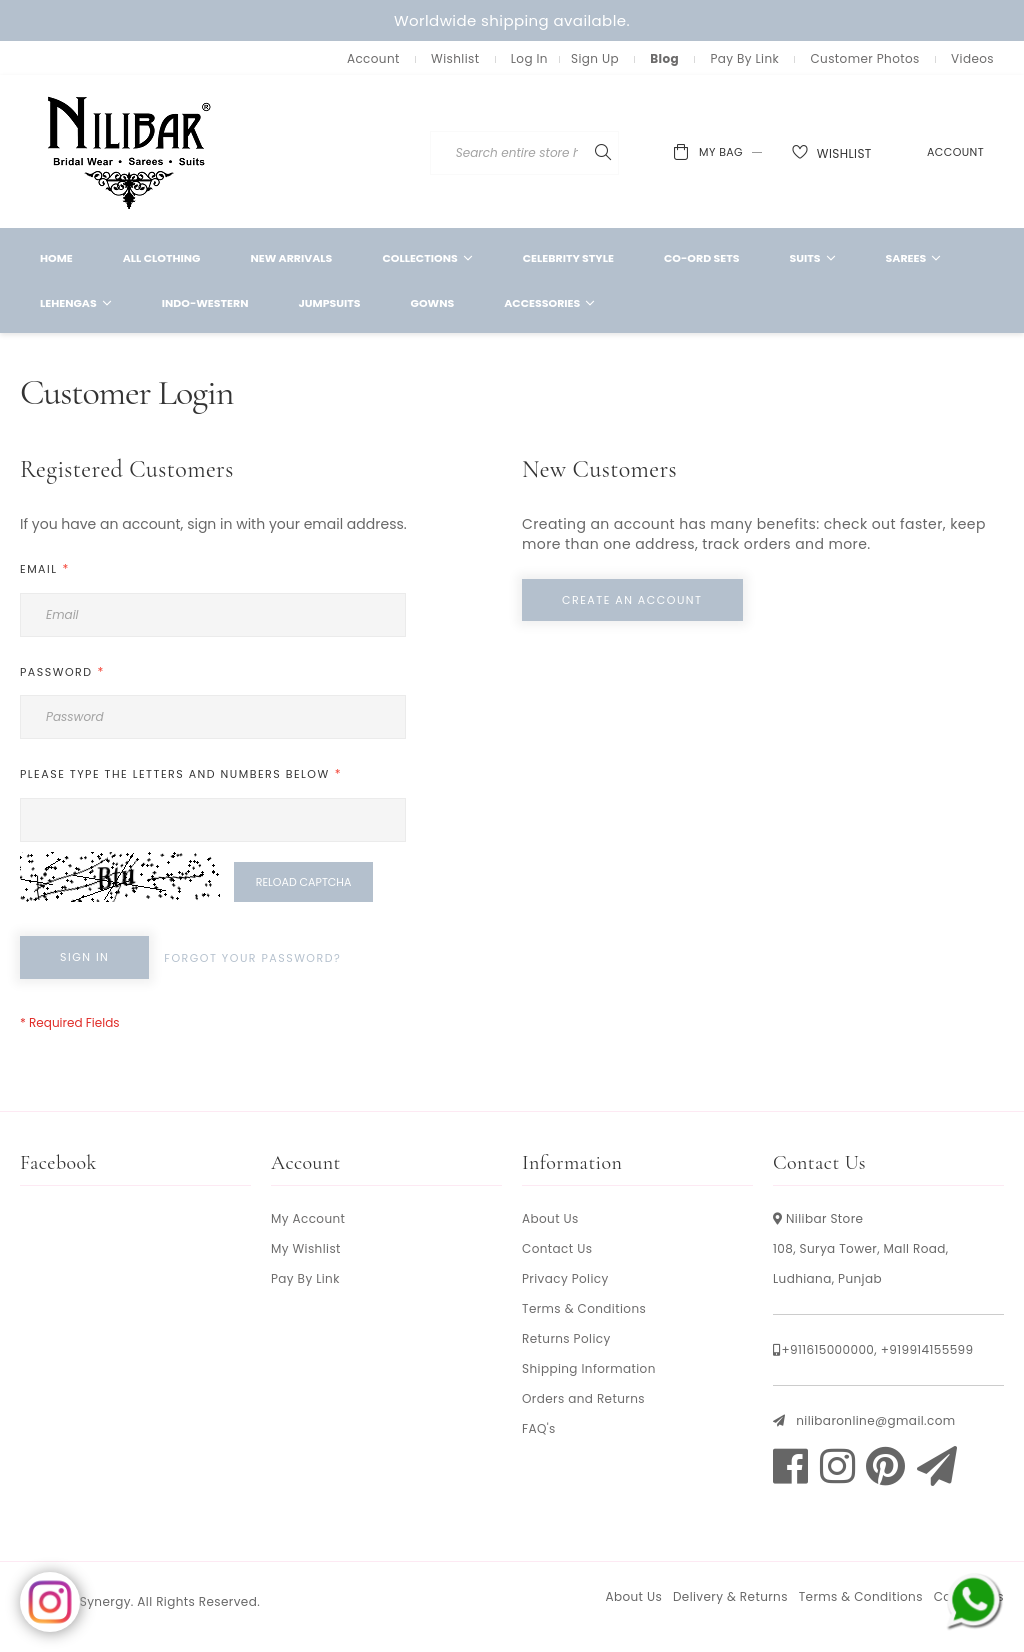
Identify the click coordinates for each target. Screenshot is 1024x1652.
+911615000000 (827, 1349)
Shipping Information (589, 1368)
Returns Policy (566, 1338)
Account (373, 58)
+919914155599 (927, 1349)
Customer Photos (864, 58)
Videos (972, 58)
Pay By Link (744, 58)
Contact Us (557, 1248)
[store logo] (130, 151)
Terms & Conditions (584, 1308)
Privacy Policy (565, 1278)
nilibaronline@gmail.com (875, 1420)
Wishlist (455, 58)
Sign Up (595, 58)
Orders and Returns (583, 1398)
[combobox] (588, 153)
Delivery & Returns (730, 1596)
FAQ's (539, 1428)
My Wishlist (306, 1248)
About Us (550, 1218)
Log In (529, 58)
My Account (308, 1218)
